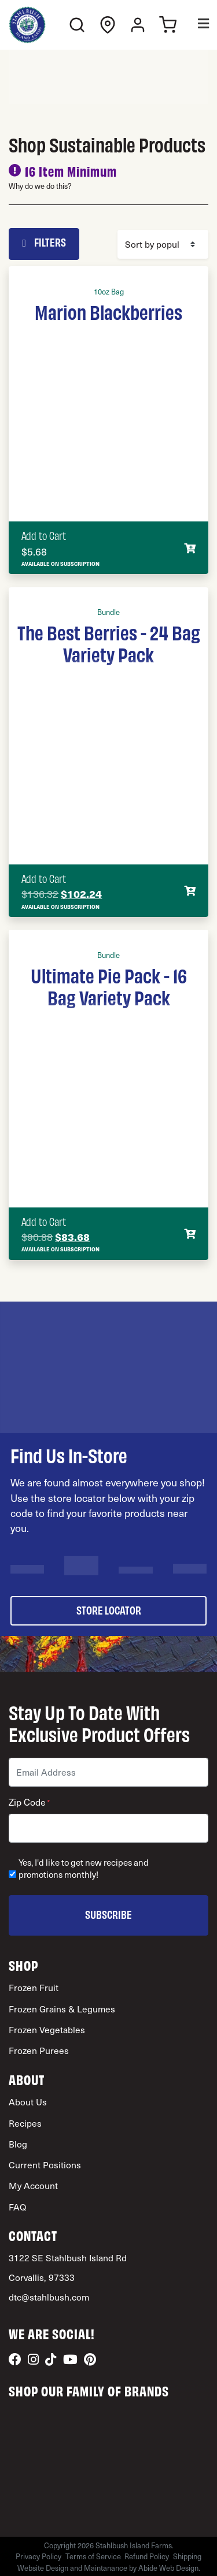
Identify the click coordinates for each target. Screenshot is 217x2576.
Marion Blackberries (108, 311)
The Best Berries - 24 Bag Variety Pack (108, 643)
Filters (44, 242)
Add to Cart (43, 535)
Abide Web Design (168, 2567)
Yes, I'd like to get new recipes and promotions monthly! (84, 1868)
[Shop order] (163, 244)
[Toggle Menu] (195, 25)
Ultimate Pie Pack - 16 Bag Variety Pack (109, 986)
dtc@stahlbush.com (49, 2296)
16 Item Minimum (71, 170)
